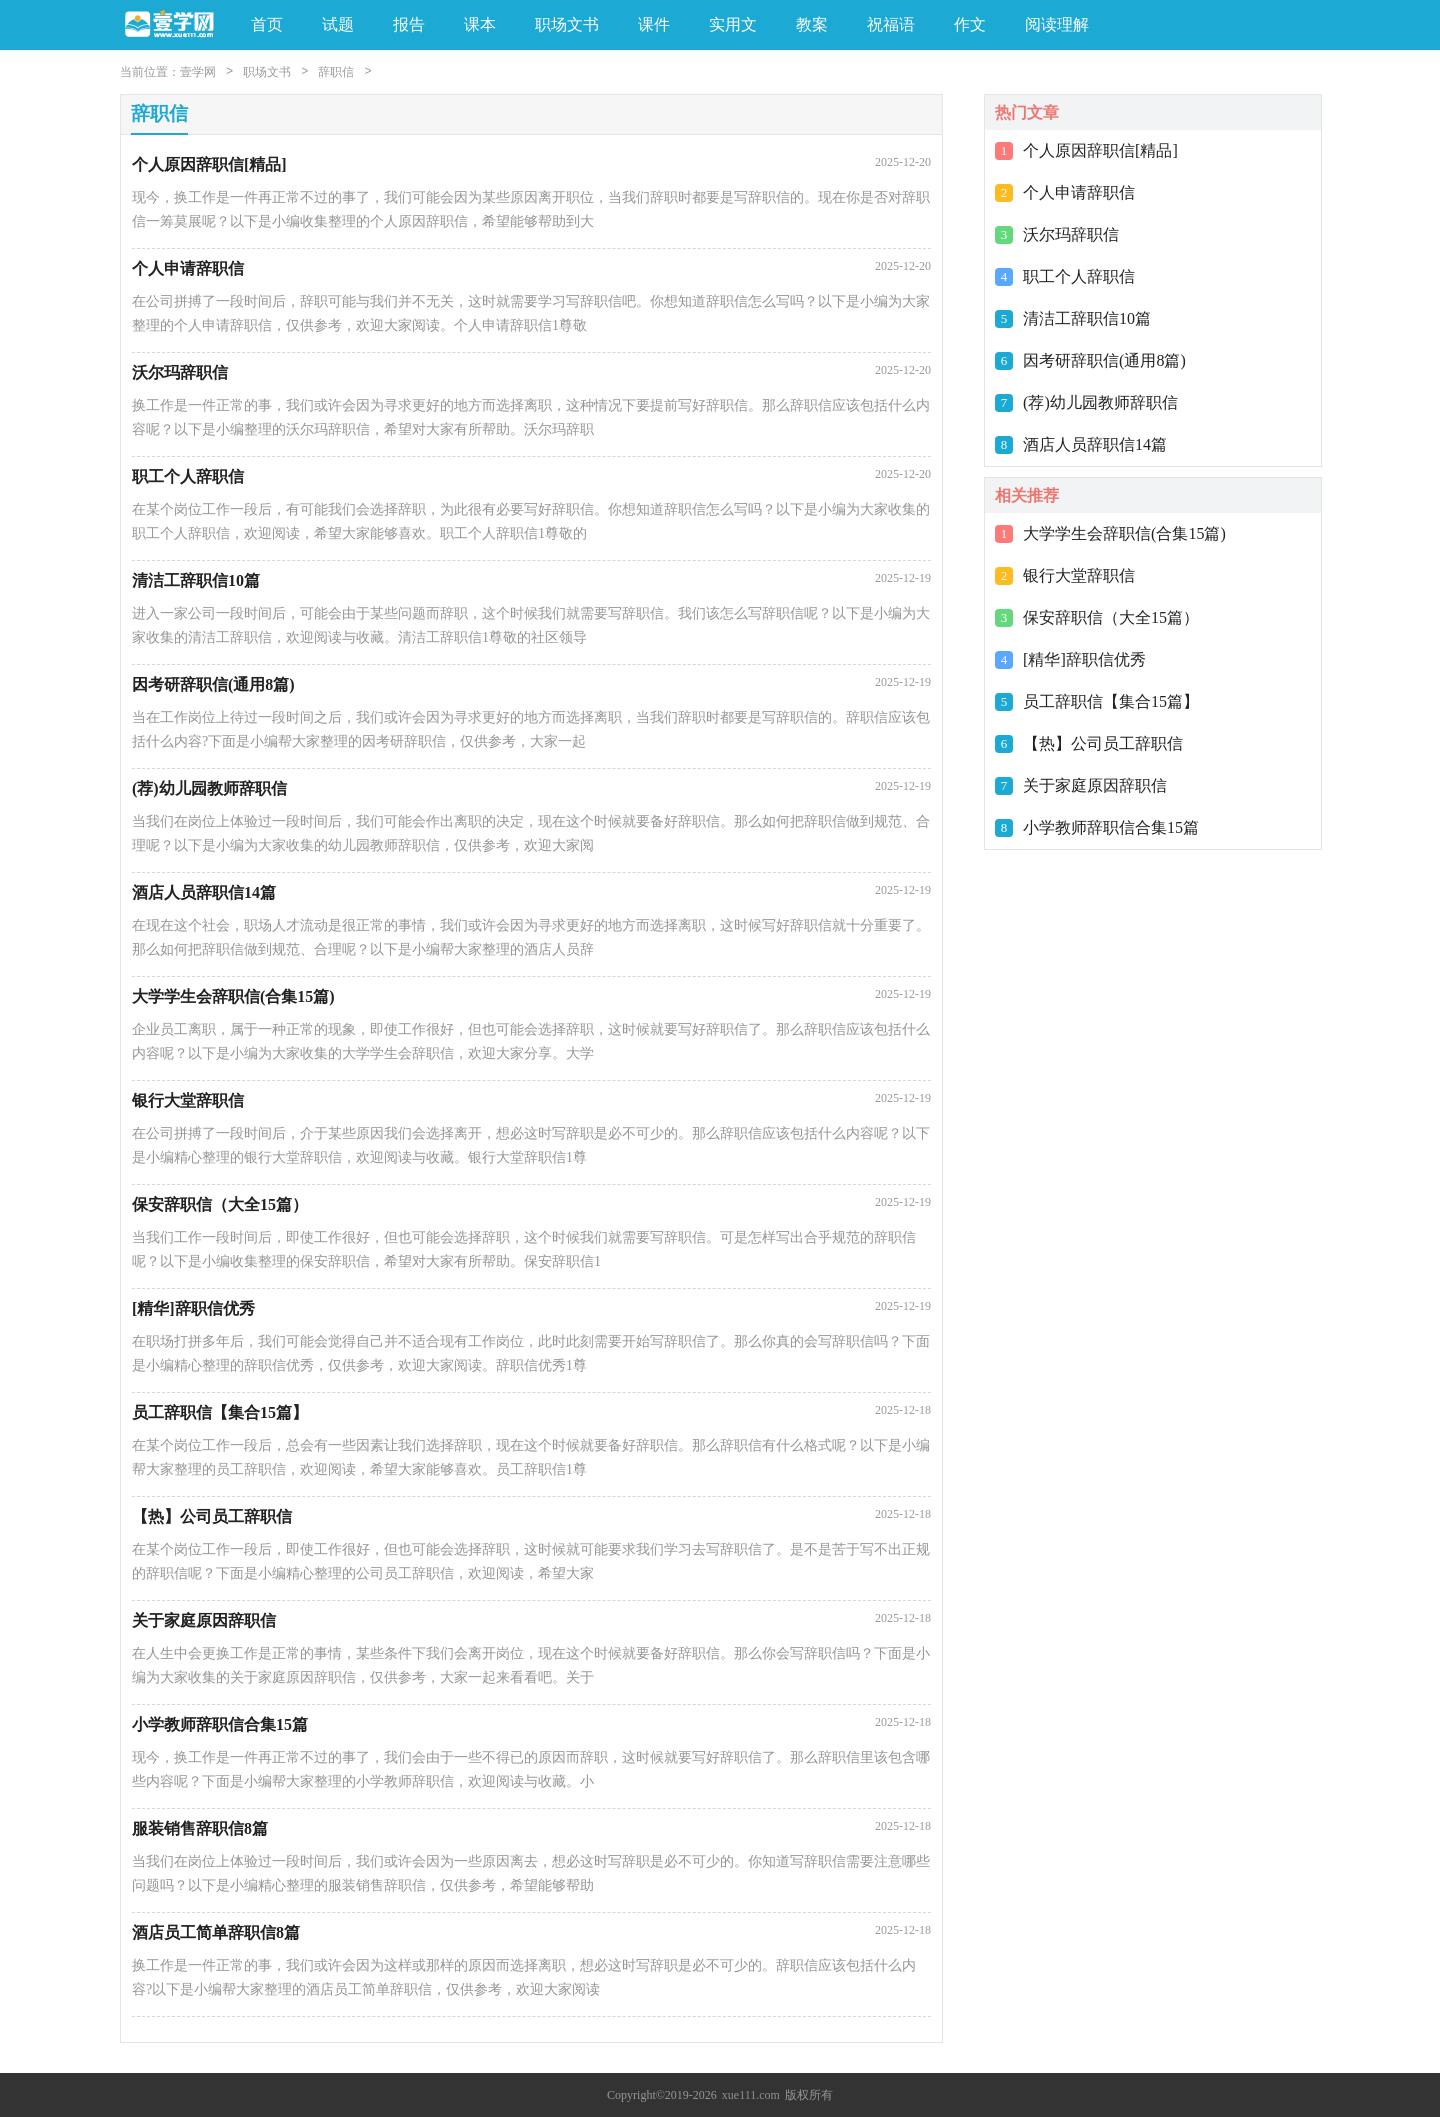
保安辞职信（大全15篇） (1111, 617)
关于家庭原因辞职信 (1095, 785)
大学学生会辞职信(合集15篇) (1124, 533)
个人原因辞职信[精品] (1100, 150)
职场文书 (267, 72)
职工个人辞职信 (1079, 276)
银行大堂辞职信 (1079, 575)
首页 (267, 24)
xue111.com (751, 2095)
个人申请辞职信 (1079, 192)
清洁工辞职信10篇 (1087, 318)
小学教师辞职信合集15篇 (1111, 827)
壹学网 (198, 72)
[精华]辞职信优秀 (1084, 659)
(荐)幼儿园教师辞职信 (1100, 402)
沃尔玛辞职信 (1071, 234)
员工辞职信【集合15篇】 (1111, 701)
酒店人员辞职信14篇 (1095, 444)
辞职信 (336, 72)
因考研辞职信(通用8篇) (1104, 360)
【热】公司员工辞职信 (1103, 743)
